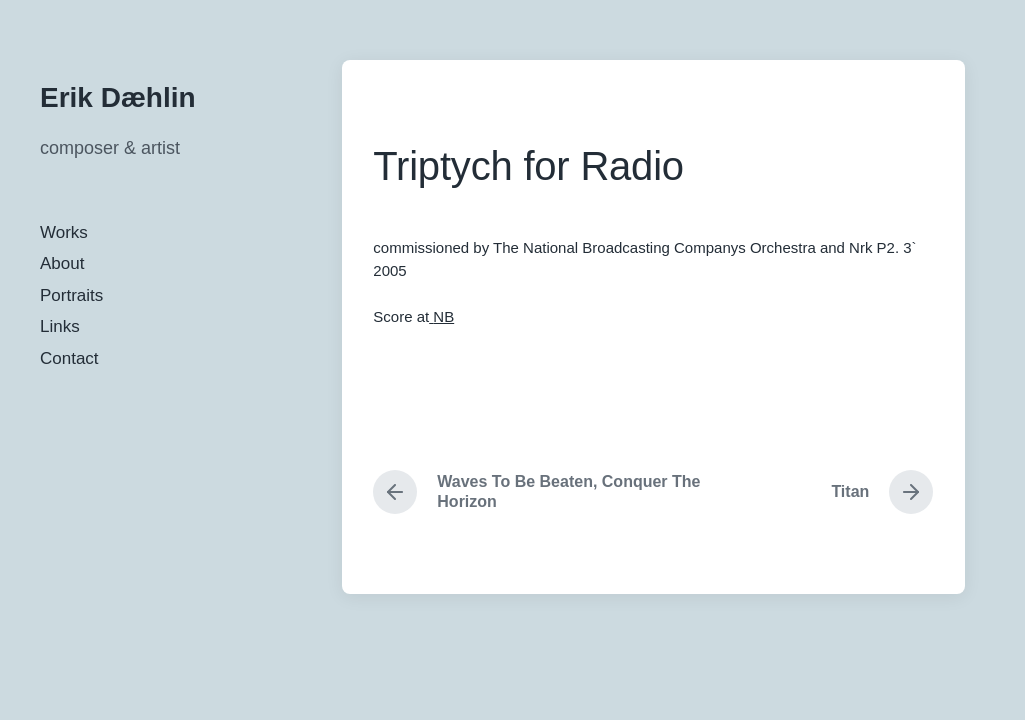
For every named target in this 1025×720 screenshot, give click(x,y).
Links (60, 326)
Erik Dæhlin (118, 97)
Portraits (71, 295)
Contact (69, 358)
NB (443, 316)
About (62, 263)
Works (64, 232)
